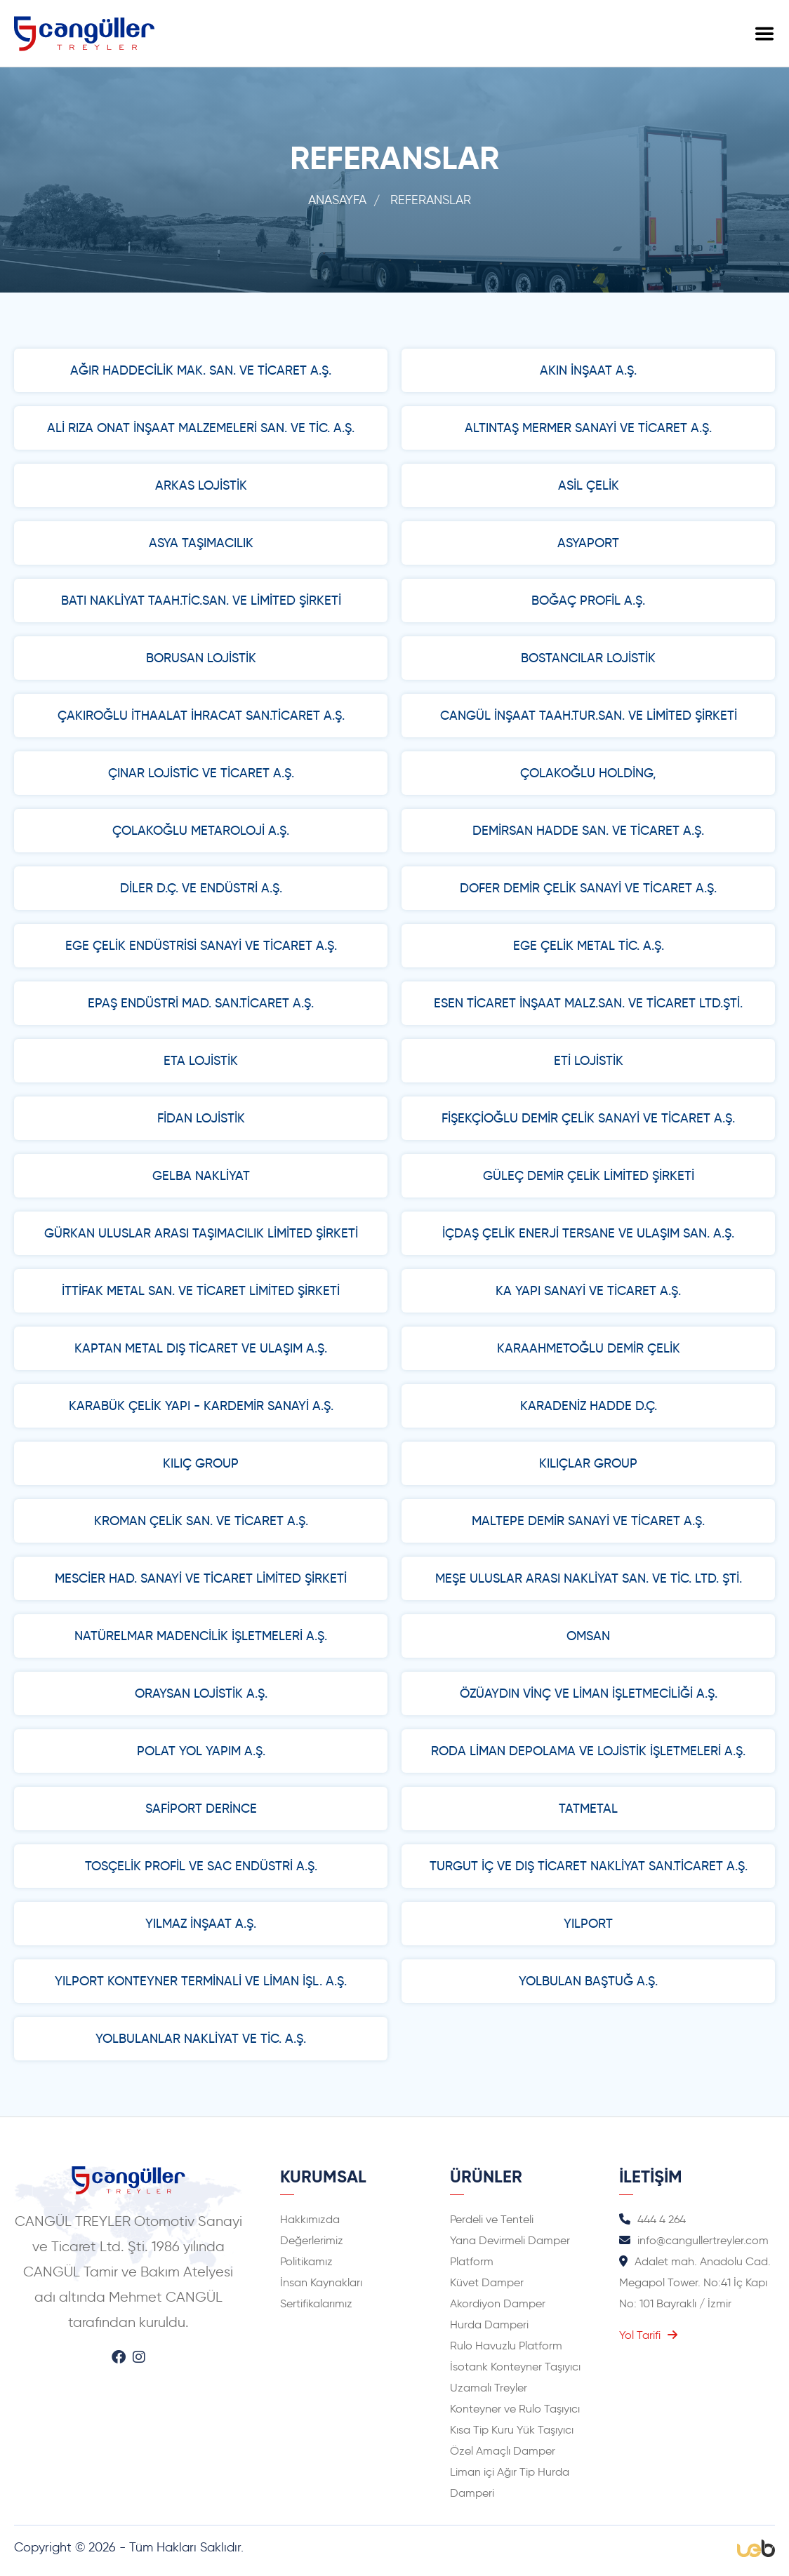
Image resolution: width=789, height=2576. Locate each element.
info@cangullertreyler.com (694, 2240)
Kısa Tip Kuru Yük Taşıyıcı (511, 2429)
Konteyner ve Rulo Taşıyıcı (515, 2408)
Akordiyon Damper (497, 2303)
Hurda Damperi (489, 2324)
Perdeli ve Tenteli (491, 2219)
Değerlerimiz (311, 2240)
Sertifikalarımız (316, 2303)
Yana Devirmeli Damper (510, 2240)
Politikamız (306, 2261)
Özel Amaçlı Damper (502, 2450)
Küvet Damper (487, 2282)
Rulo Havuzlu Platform (506, 2345)
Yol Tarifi (648, 2335)
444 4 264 (652, 2219)
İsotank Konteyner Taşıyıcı (515, 2366)
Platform (471, 2261)
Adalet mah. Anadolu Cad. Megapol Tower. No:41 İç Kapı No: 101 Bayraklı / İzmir (695, 2282)
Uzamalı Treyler (488, 2387)
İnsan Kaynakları (321, 2282)
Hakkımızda (310, 2219)
